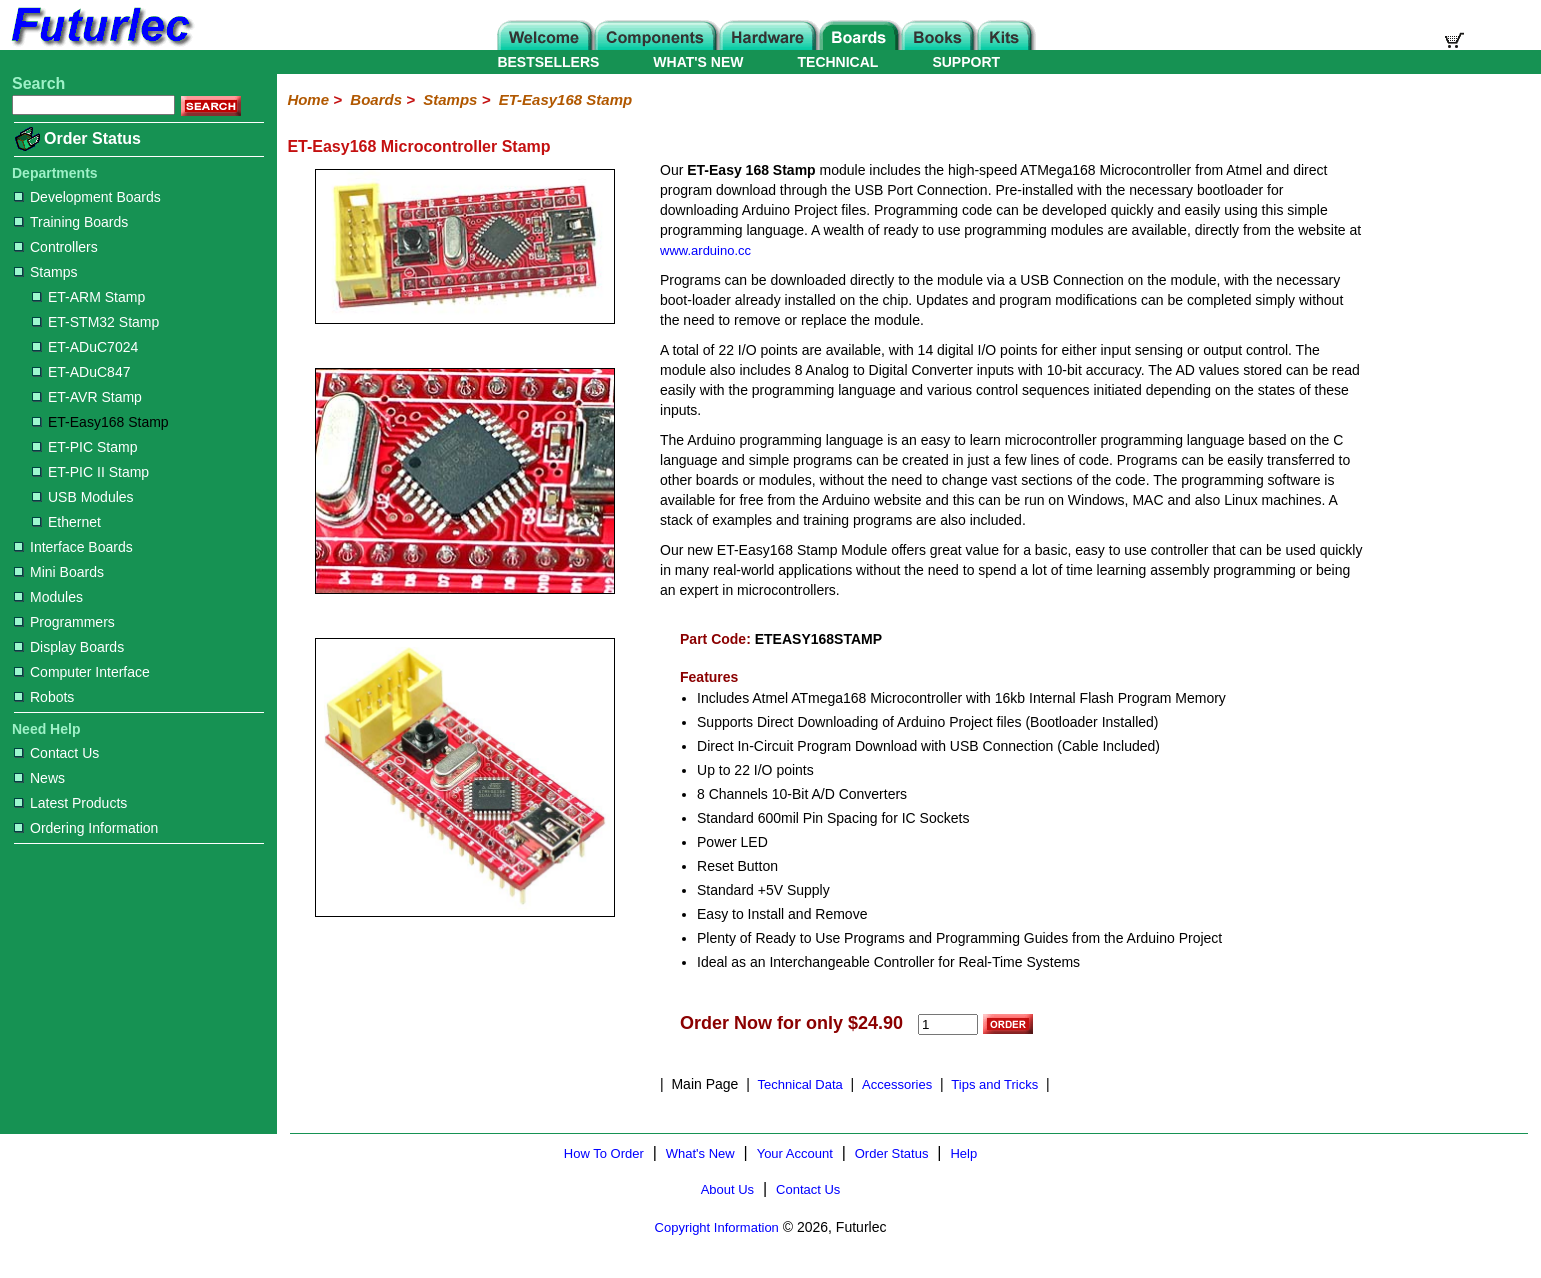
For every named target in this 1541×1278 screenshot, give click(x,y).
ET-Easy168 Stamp (100, 422)
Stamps (45, 272)
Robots (44, 697)
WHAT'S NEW (698, 62)
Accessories (897, 1084)
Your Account (795, 1153)
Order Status (92, 138)
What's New (700, 1153)
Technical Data (800, 1084)
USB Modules (83, 497)
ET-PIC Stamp (84, 447)
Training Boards (71, 222)
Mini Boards (59, 572)
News (39, 778)
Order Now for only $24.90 (791, 1023)
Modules (48, 597)
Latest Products (70, 803)
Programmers (64, 622)
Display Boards (69, 647)
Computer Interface (82, 672)
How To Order (604, 1153)
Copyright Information (717, 1227)
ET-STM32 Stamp (95, 322)
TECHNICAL (838, 62)
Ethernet (66, 522)
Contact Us (56, 753)
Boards (376, 99)
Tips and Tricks (994, 1084)
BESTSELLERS (548, 62)
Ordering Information (86, 828)
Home (308, 99)
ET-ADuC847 (81, 372)
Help (963, 1153)
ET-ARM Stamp (88, 297)
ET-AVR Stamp (87, 397)
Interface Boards (73, 547)
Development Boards (87, 197)
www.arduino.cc (705, 250)
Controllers (56, 247)
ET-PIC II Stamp (90, 472)
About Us (727, 1189)
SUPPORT (966, 62)
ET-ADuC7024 (85, 347)
